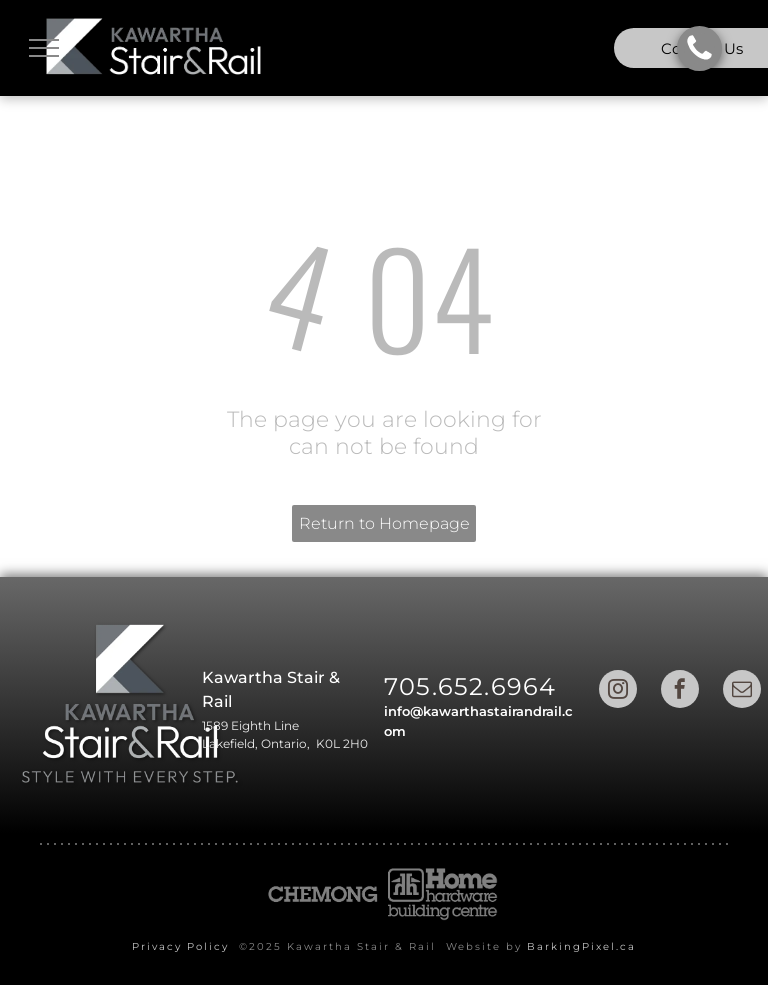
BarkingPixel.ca (581, 946)
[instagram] (618, 691)
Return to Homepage (384, 523)
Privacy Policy (180, 946)
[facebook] (680, 691)
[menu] (44, 48)
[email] (742, 691)
